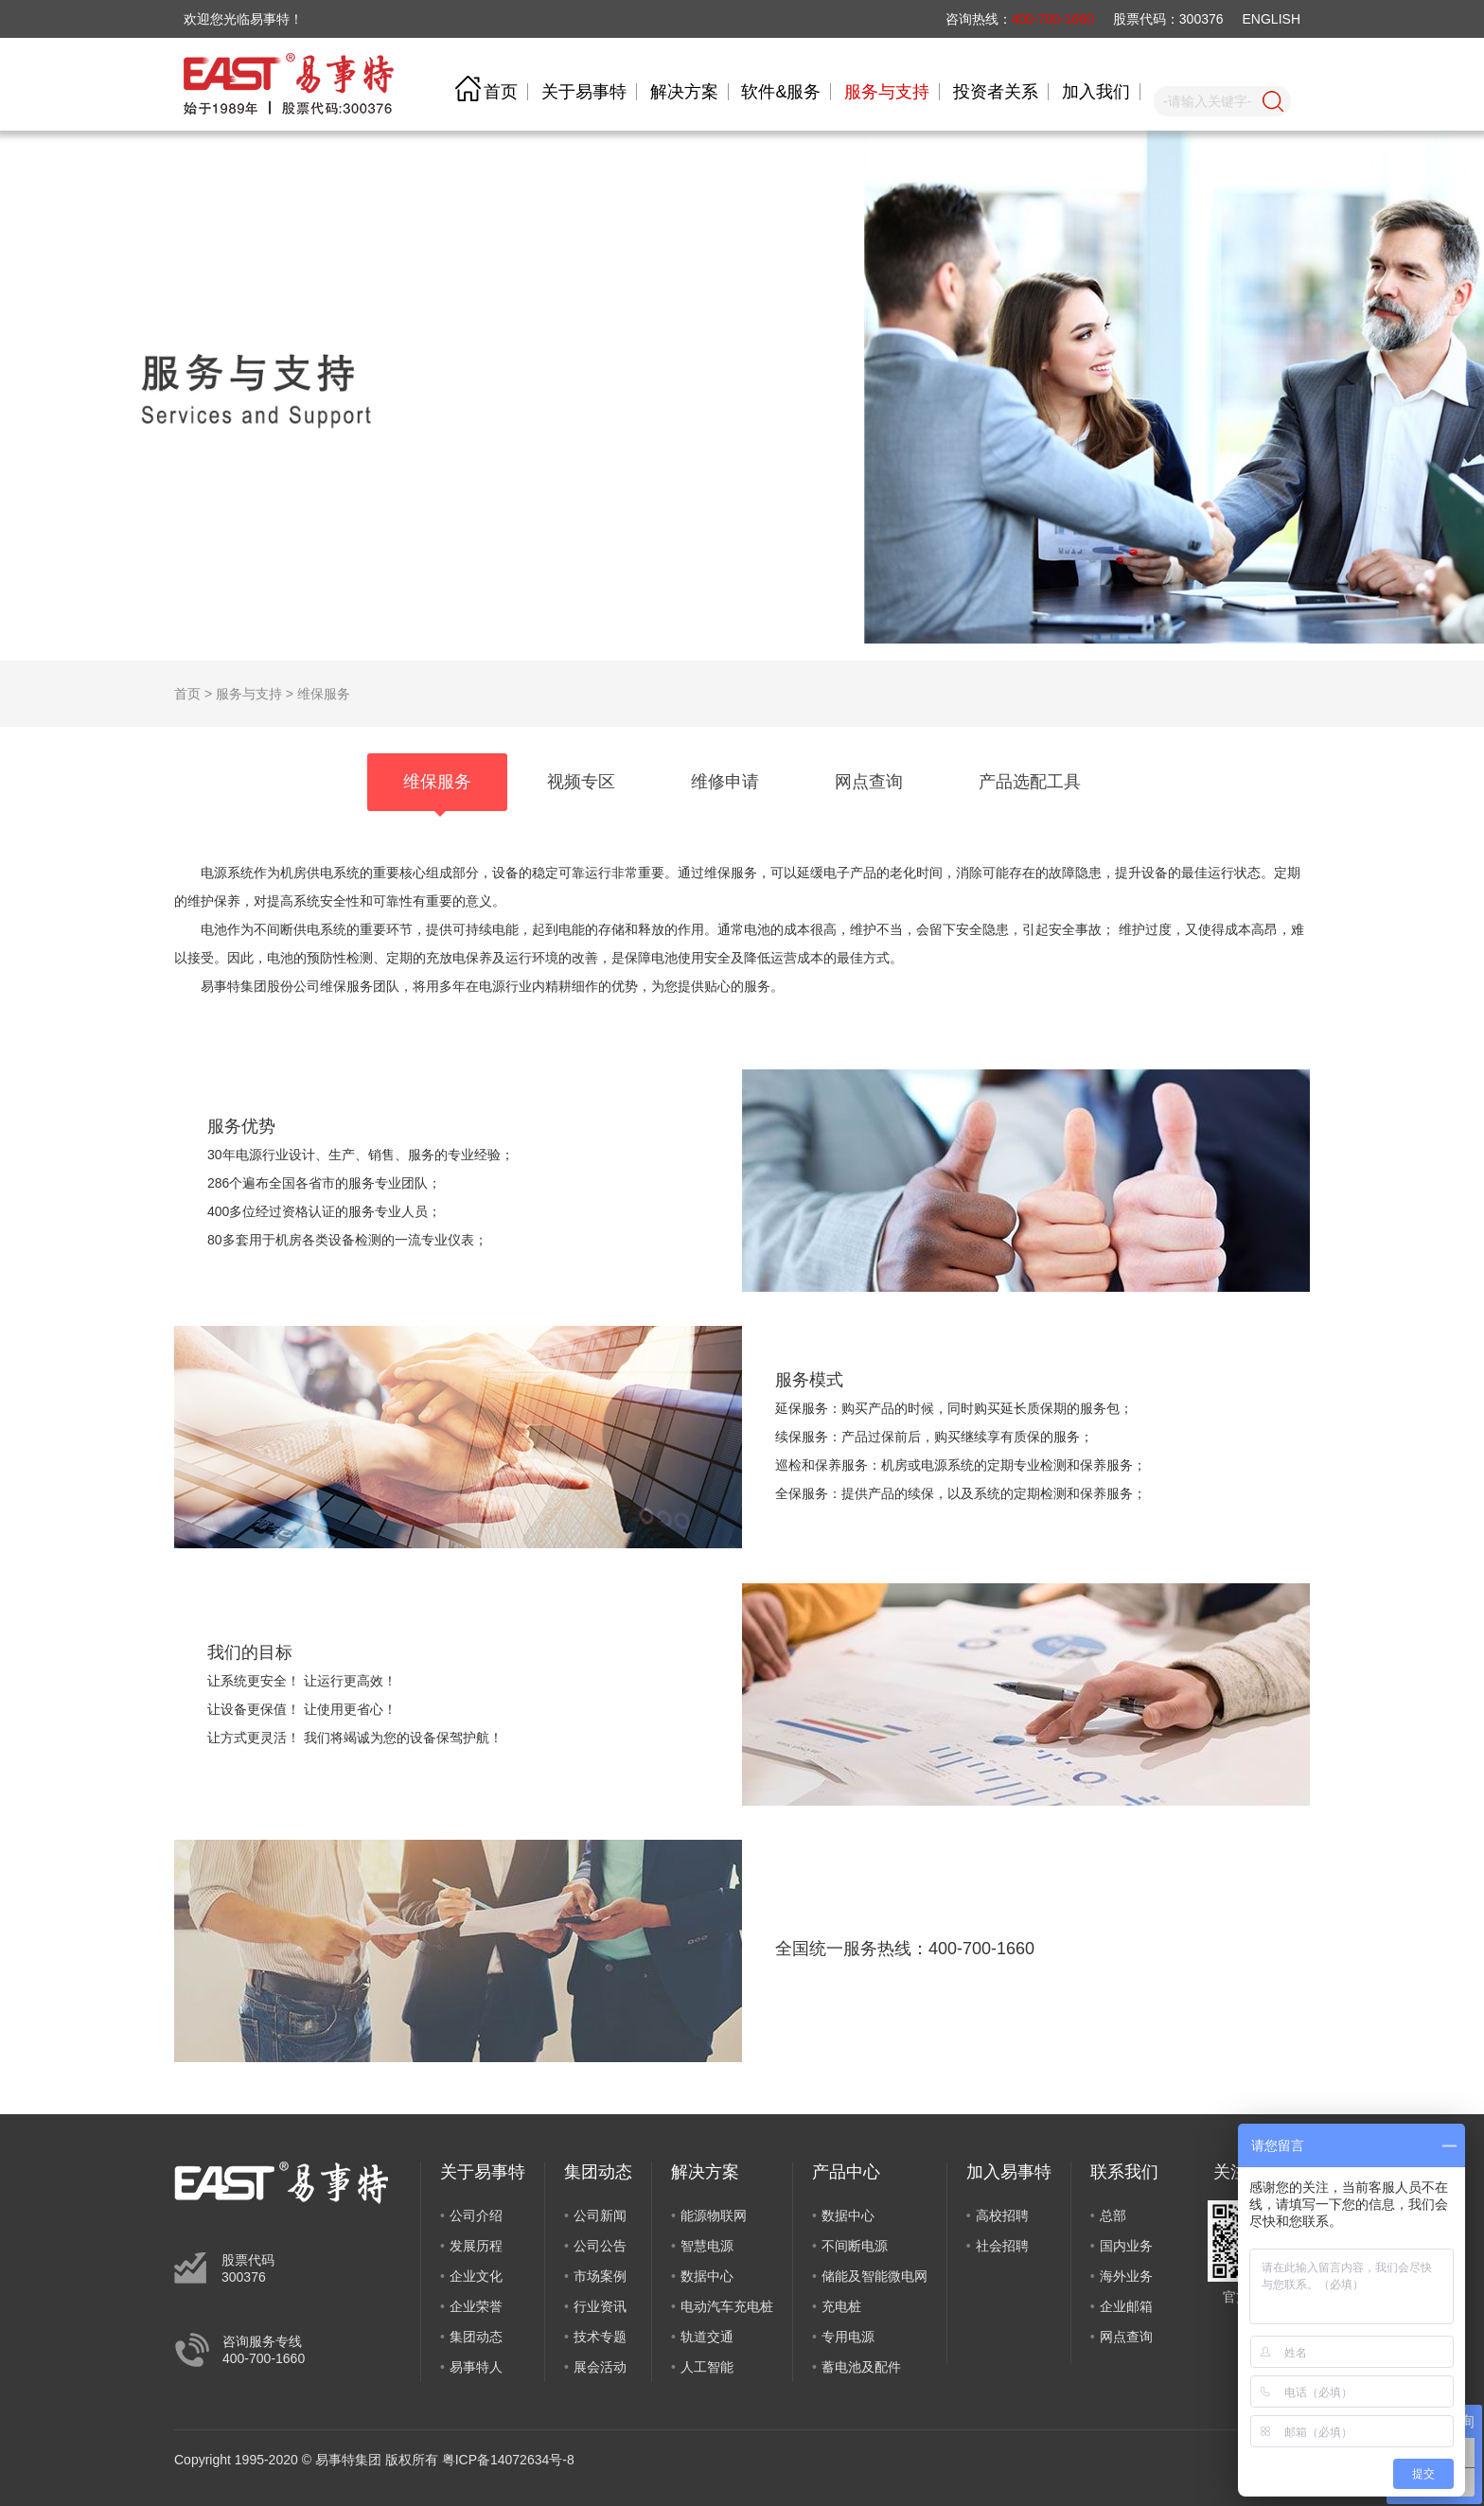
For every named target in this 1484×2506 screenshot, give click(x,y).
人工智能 (706, 2366)
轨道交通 (706, 2336)
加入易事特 (1008, 2171)
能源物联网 (713, 2215)
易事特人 (476, 2366)
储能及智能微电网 (875, 2276)
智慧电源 (706, 2245)
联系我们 (1124, 2171)
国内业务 (1126, 2245)
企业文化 (476, 2276)
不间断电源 (855, 2245)
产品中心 (846, 2171)
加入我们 (1096, 91)
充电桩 (841, 2306)
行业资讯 (600, 2306)
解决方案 (684, 91)
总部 (1113, 2215)
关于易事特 (584, 91)
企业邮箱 (1126, 2306)
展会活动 (600, 2366)
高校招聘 (1002, 2215)
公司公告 (600, 2245)
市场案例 (600, 2276)
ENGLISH (1271, 18)
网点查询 (1126, 2336)
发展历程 (476, 2245)
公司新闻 (600, 2215)
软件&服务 (781, 91)
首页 (501, 91)
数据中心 (706, 2276)
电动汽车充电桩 (726, 2306)
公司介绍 (476, 2215)
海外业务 (1126, 2276)
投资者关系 (995, 91)
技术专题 (600, 2336)
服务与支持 (886, 91)
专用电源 (848, 2336)
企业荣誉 (476, 2306)
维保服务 (323, 693)
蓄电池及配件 (861, 2366)
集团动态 (476, 2336)
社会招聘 (1002, 2245)
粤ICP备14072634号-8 (508, 2459)
